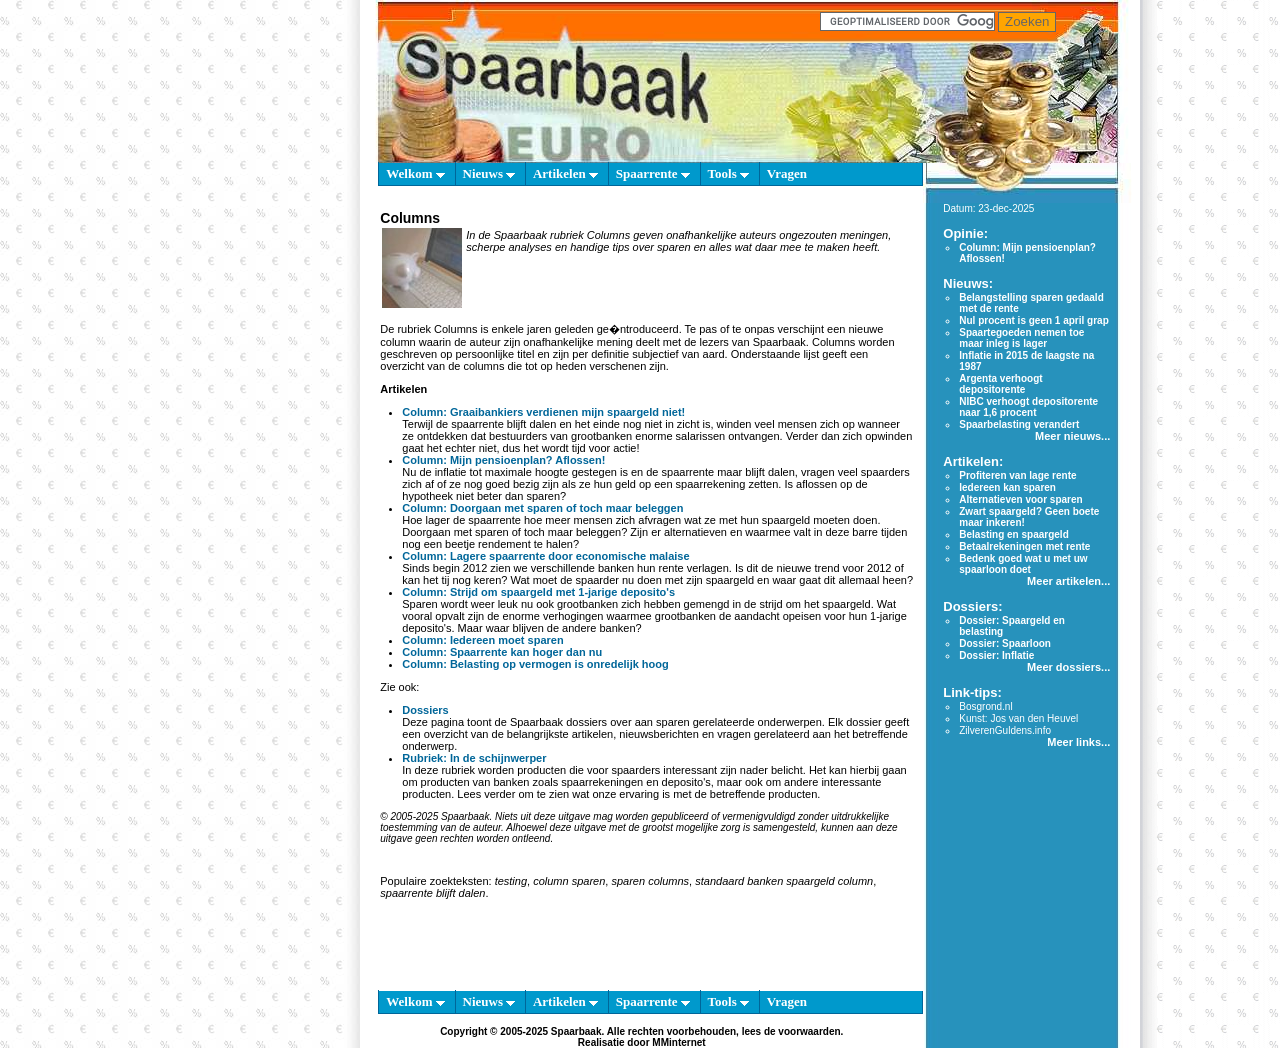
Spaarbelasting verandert (1019, 424)
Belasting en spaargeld (1013, 534)
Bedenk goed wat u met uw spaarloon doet (1023, 564)
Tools (728, 173)
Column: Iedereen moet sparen (482, 640)
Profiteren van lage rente (1017, 475)
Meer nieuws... (1072, 436)
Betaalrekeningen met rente (1024, 546)
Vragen (787, 173)
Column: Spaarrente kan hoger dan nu (502, 652)
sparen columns (650, 881)
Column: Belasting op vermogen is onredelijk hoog (535, 664)
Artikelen (565, 173)
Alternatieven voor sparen (1020, 499)
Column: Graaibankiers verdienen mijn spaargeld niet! (543, 412)
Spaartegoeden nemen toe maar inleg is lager (1021, 338)
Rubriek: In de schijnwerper (474, 758)
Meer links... (1078, 742)
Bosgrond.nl (985, 706)
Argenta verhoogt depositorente (1000, 384)
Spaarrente (653, 173)
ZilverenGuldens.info (1005, 730)
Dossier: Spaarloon (1005, 643)
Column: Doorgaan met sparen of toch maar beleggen (542, 508)
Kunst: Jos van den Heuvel (1018, 718)
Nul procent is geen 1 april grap (1033, 320)
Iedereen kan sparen (1007, 487)
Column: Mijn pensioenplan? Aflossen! (503, 460)
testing (511, 881)
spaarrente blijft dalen (432, 893)
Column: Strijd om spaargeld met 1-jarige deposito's (538, 592)
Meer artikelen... (1068, 581)
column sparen (569, 881)
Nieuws (489, 173)
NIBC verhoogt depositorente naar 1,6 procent (1028, 407)
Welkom (415, 173)
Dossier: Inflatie (996, 655)
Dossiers (425, 710)
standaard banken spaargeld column (784, 881)
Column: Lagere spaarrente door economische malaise (545, 556)
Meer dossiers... (1068, 667)
